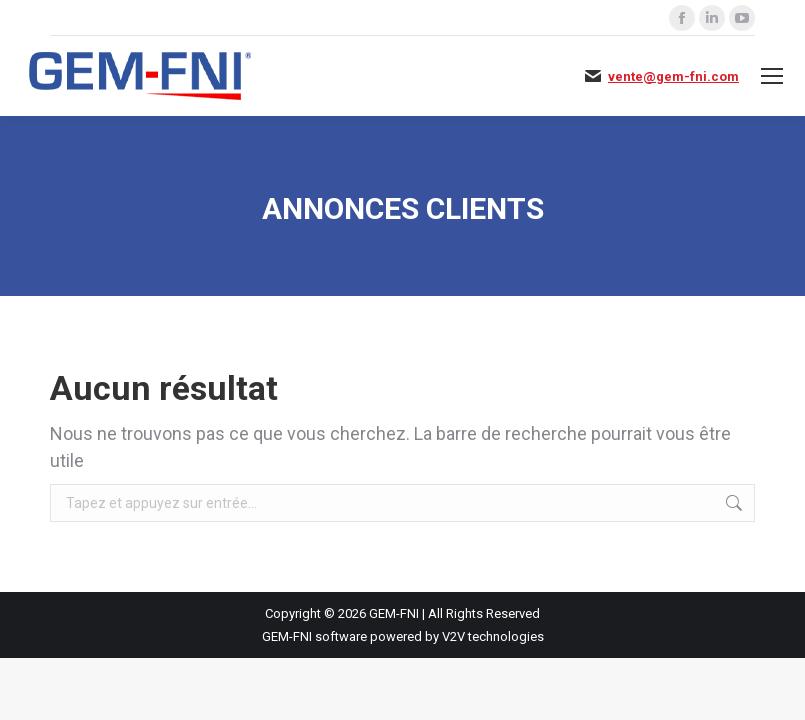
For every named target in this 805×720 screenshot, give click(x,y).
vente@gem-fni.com (673, 76)
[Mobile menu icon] (772, 76)
